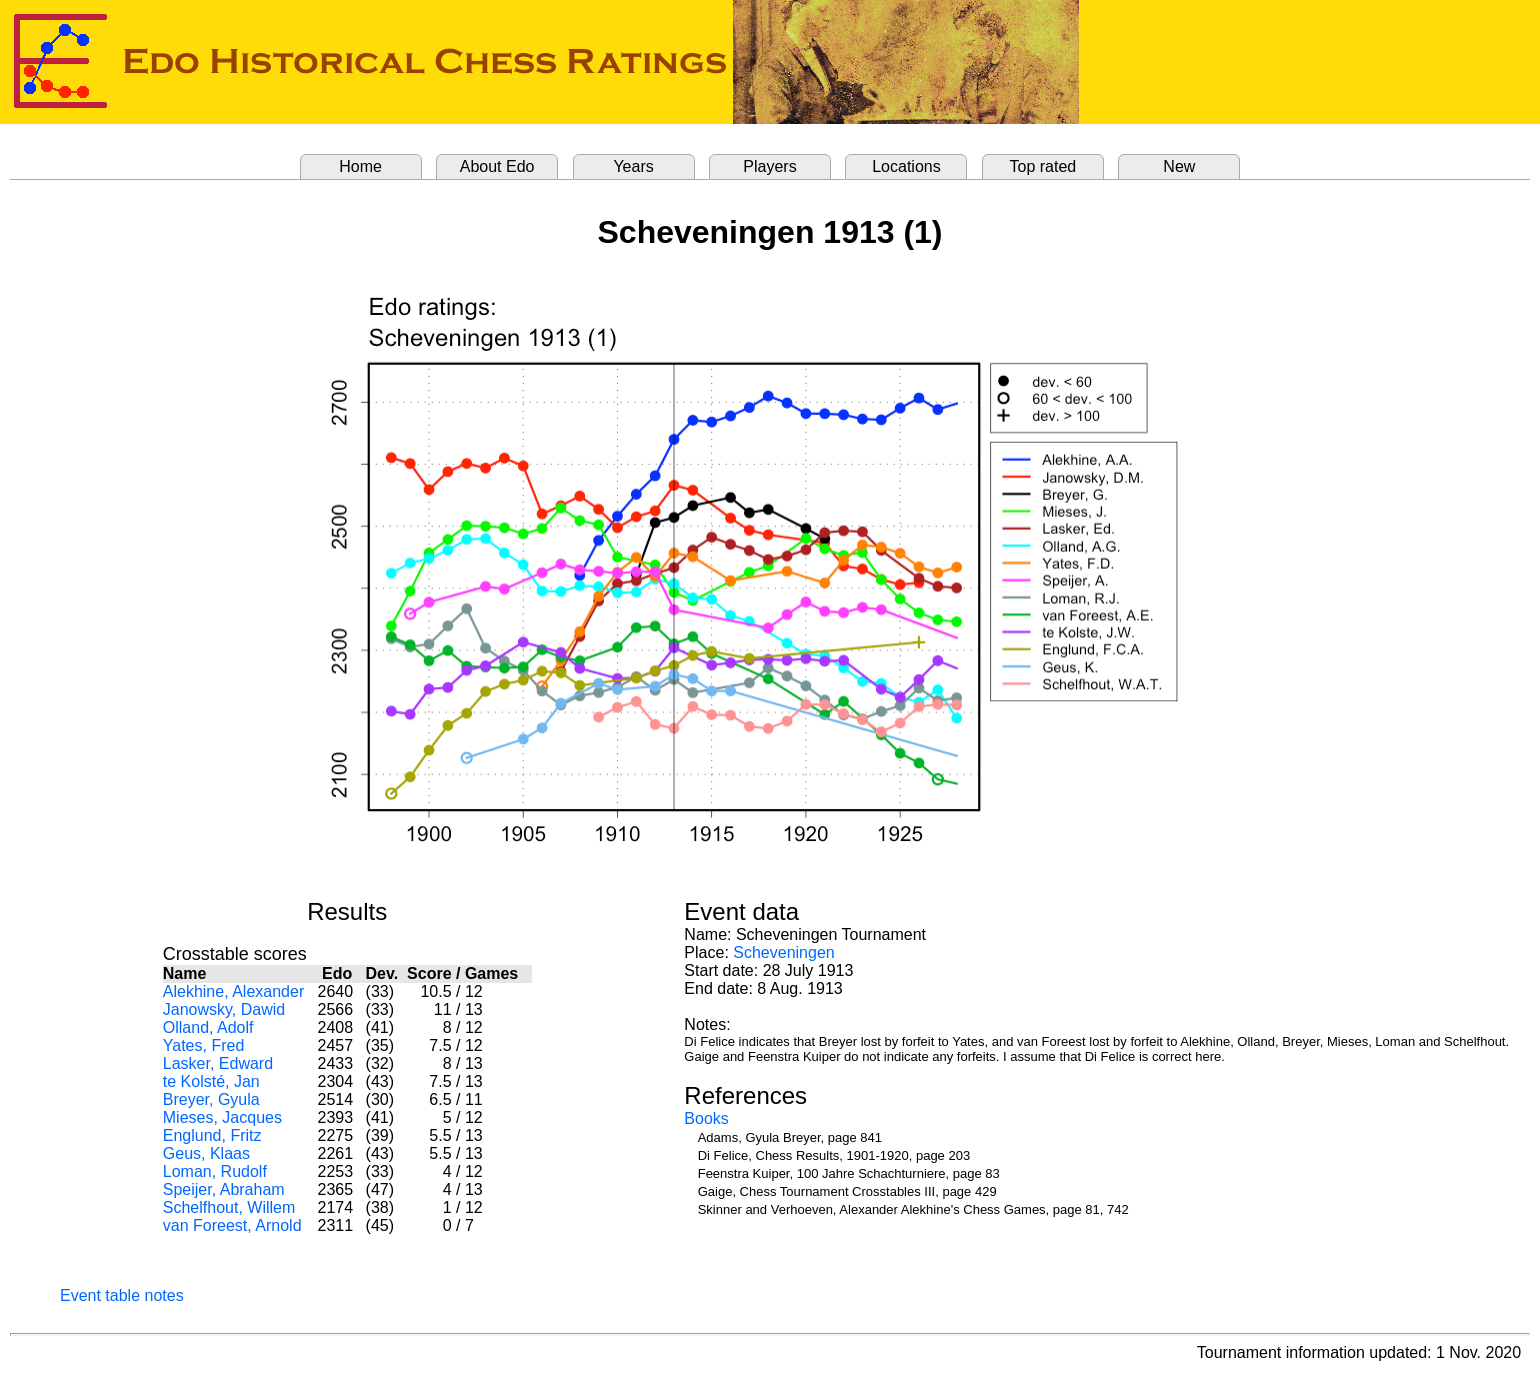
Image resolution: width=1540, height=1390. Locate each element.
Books (706, 1118)
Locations (906, 166)
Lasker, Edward (218, 1063)
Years (633, 166)
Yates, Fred (204, 1045)
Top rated (1043, 166)
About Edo (497, 166)
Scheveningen (783, 952)
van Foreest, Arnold (232, 1225)
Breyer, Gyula (211, 1099)
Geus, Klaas (206, 1153)
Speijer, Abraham (224, 1189)
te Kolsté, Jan (211, 1081)
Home (360, 166)
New (1179, 166)
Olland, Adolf (208, 1027)
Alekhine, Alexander (233, 991)
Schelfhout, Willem (229, 1207)
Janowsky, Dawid (224, 1009)
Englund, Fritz (212, 1135)
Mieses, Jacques (222, 1117)
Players (769, 166)
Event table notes (122, 1295)
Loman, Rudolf (215, 1171)
